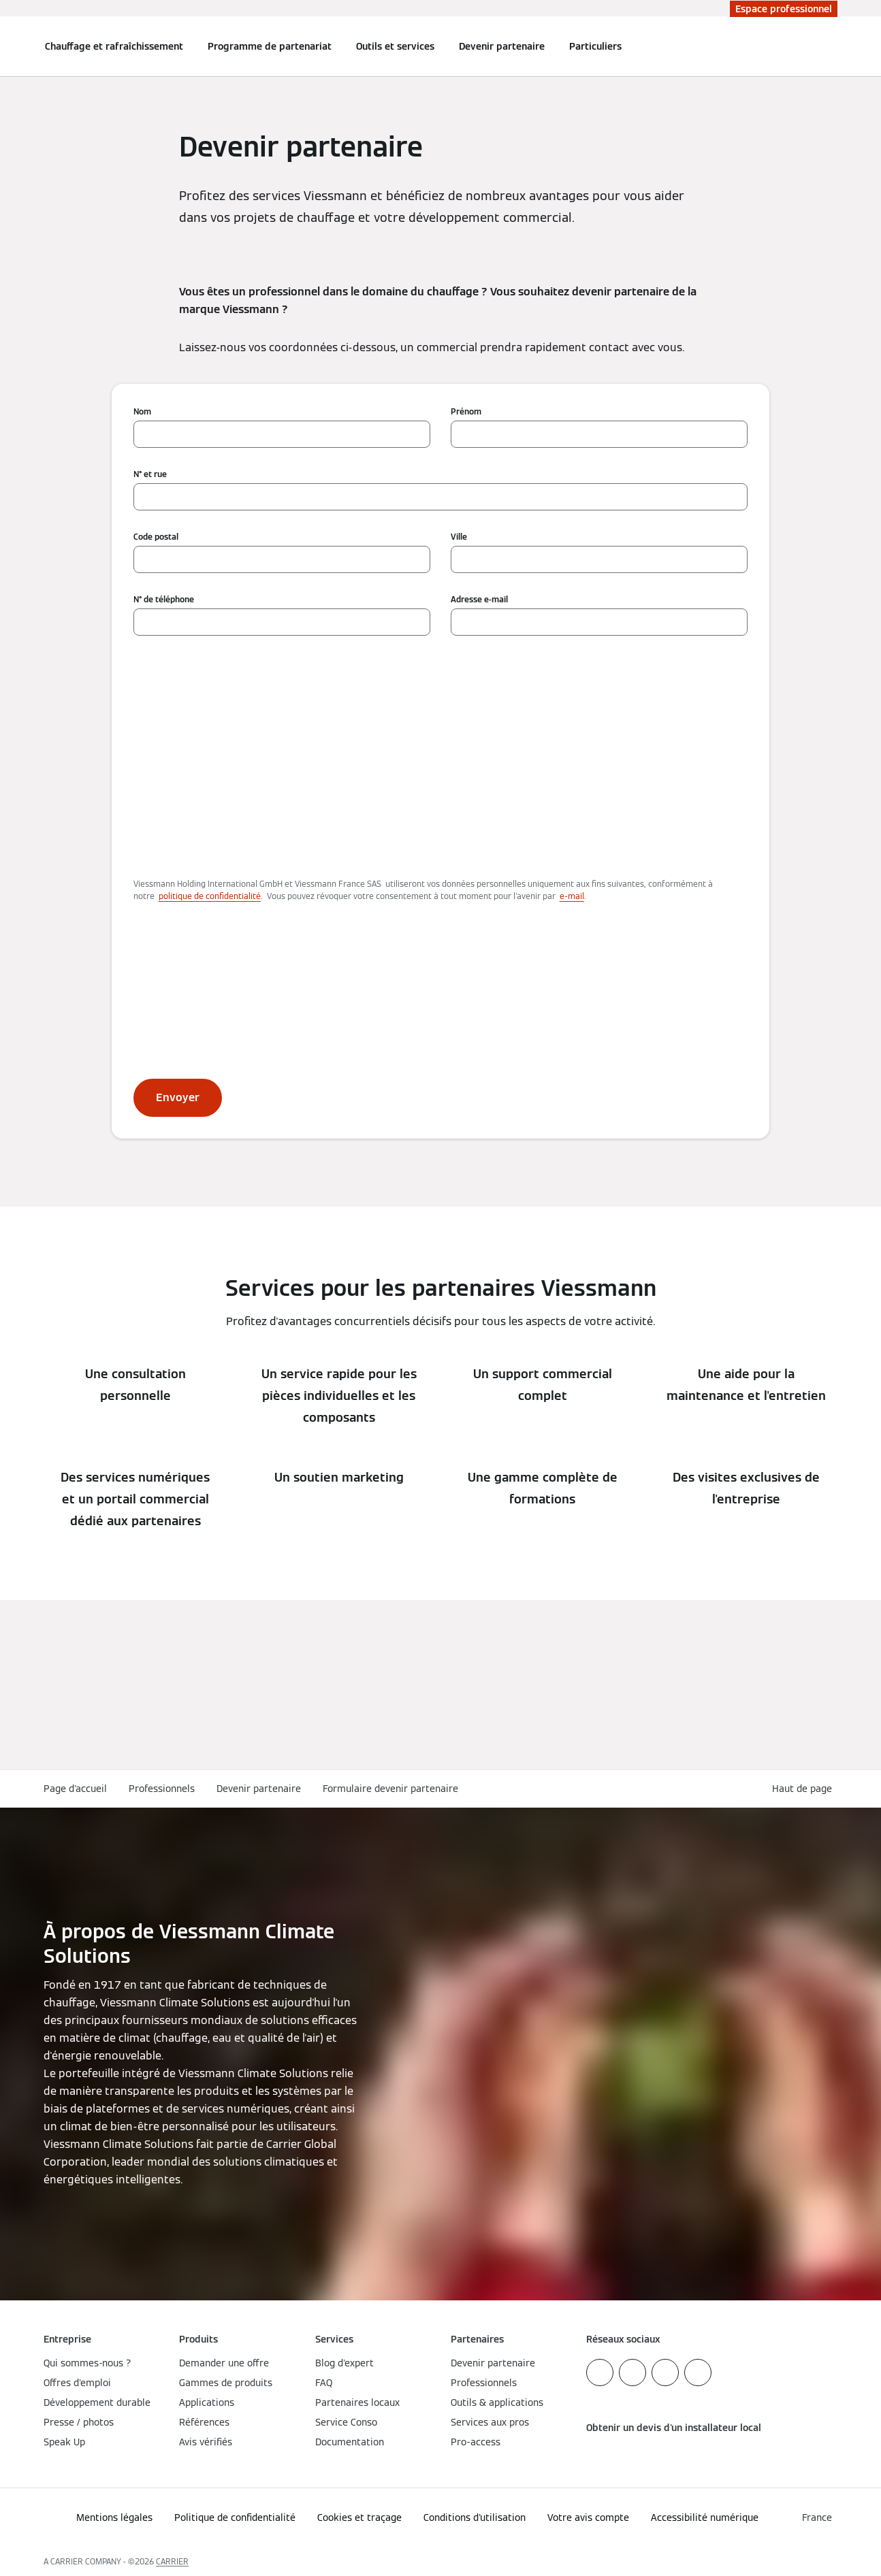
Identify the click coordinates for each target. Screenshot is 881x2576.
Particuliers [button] (595, 46)
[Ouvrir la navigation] (8, 46)
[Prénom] (599, 434)
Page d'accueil (75, 1788)
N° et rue (150, 474)
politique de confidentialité (210, 896)
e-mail (572, 896)
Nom (142, 411)
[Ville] (599, 559)
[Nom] (281, 434)
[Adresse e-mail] (599, 622)
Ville (459, 537)
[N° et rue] (440, 496)
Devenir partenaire (502, 46)
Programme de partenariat (270, 46)
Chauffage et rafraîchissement (114, 46)
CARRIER (172, 2561)
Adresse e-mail (479, 599)
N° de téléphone (163, 599)
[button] (805, 1788)
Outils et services (395, 46)
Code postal (155, 537)
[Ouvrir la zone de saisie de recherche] (830, 46)
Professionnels (162, 1788)
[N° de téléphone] (281, 622)
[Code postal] (281, 559)
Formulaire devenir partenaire (390, 1788)
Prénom (466, 411)
